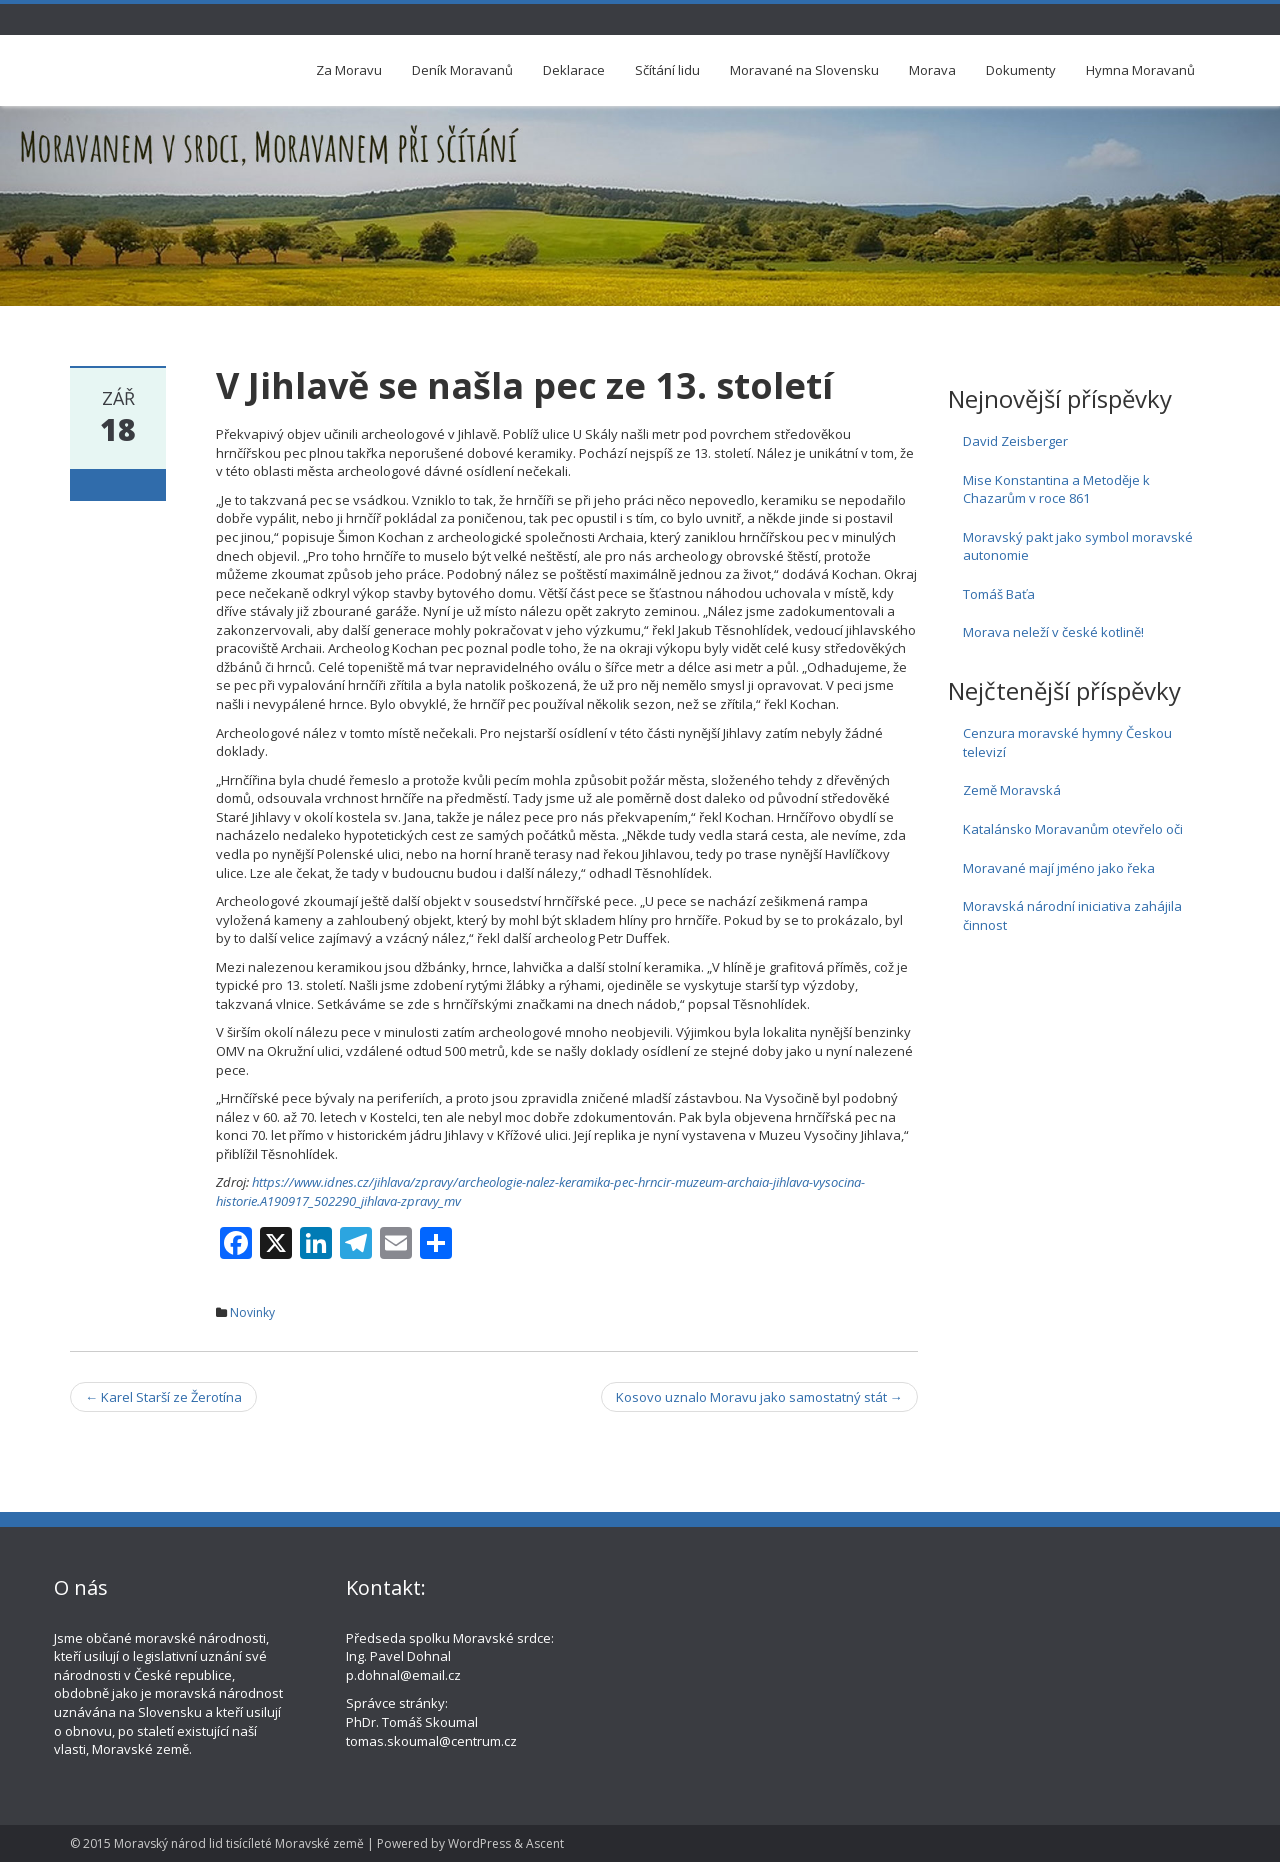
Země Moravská (1012, 790)
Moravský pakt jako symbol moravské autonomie (1078, 546)
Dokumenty (1021, 70)
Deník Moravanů (462, 70)
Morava (932, 70)
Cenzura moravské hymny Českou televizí (1067, 742)
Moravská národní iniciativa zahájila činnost (1072, 915)
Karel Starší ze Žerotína (163, 1397)
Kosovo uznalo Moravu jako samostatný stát (759, 1397)
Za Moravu (349, 70)
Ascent (545, 1843)
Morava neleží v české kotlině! (1053, 632)
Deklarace (574, 70)
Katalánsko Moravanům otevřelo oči (1073, 829)
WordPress (479, 1843)
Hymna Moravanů (1140, 70)
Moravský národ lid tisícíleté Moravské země (239, 1843)
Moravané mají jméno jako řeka (1059, 868)
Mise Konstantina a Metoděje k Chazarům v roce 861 (1056, 489)
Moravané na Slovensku (804, 70)
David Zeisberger (1015, 441)
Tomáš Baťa (999, 594)
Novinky (252, 1312)
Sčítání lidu (667, 70)
